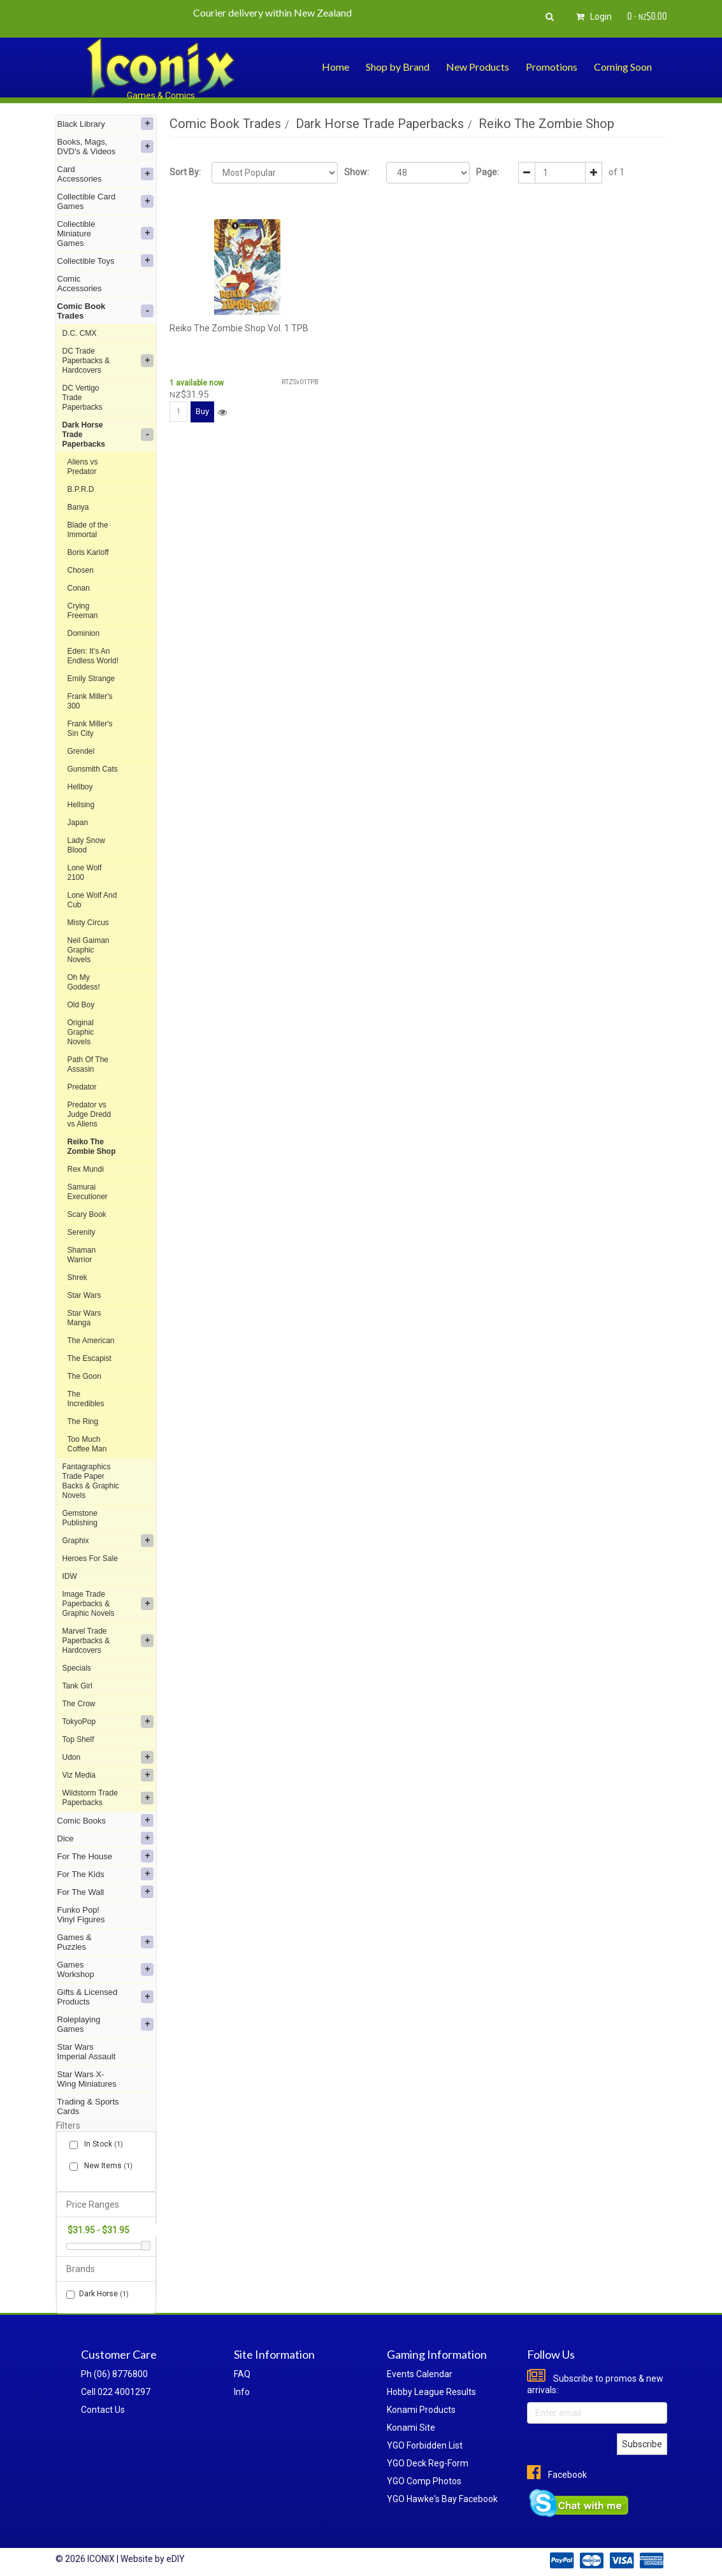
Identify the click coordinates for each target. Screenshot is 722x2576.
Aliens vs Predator (83, 466)
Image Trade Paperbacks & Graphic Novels (108, 1604)
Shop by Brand (398, 67)
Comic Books (105, 1820)
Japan (78, 822)
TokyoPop (108, 1721)
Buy (202, 411)
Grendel (81, 751)
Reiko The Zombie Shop (92, 1146)
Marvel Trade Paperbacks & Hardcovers (108, 1641)
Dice (105, 1838)
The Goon (84, 1376)
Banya (78, 507)
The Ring (83, 1421)
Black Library (105, 123)
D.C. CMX (79, 333)
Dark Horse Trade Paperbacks (108, 435)
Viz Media (108, 1775)
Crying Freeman (83, 610)
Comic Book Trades (105, 310)
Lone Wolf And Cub (92, 900)
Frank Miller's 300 (90, 701)
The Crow (79, 1703)
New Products (477, 67)
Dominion (84, 633)
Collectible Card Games (105, 201)
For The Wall (105, 1891)
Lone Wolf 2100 (85, 872)
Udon (108, 1757)
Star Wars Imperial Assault (86, 2051)
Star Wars (84, 1295)
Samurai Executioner (88, 1192)
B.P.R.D (81, 489)
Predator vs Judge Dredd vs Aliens (90, 1114)
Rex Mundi (86, 1169)
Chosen (81, 570)
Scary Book (87, 1214)
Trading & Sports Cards (88, 2106)
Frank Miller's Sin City (90, 728)
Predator (82, 1087)
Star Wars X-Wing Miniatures (87, 2079)
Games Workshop (105, 1969)
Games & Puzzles (105, 1942)
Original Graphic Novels (81, 1032)
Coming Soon (623, 67)
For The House (105, 1856)
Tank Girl (77, 1685)
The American (91, 1340)
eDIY (175, 2559)
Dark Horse (97, 2294)
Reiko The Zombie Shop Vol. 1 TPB (239, 328)
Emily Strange (91, 678)
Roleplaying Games (105, 2024)
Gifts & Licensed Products (105, 1996)
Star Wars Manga (84, 1318)
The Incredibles (86, 1399)
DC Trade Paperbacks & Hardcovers (108, 361)
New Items (106, 2166)
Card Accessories (105, 173)
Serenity (82, 1232)
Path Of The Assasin (88, 1064)
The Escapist (90, 1358)
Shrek (77, 1277)
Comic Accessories (79, 283)
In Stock (101, 2144)
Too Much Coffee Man (87, 1444)
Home (335, 67)
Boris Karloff (88, 552)
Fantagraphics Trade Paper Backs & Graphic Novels (90, 1481)
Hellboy (80, 786)
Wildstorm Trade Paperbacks (108, 1797)
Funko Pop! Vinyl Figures (81, 1914)
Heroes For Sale (90, 1558)
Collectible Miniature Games (105, 233)
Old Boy (81, 1004)
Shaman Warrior (82, 1255)
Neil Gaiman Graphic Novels (89, 950)
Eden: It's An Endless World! (93, 656)
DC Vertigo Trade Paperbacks (82, 398)
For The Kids (105, 1873)
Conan (79, 588)
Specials (76, 1668)
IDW (69, 1576)
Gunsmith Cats (93, 769)
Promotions (551, 67)
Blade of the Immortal (88, 530)
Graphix (108, 1540)
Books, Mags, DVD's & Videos (105, 146)
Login (592, 16)
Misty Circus (88, 922)
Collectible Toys (105, 260)
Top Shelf (78, 1739)
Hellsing (81, 804)
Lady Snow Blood (86, 845)
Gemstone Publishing (79, 1518)
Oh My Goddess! (84, 982)
